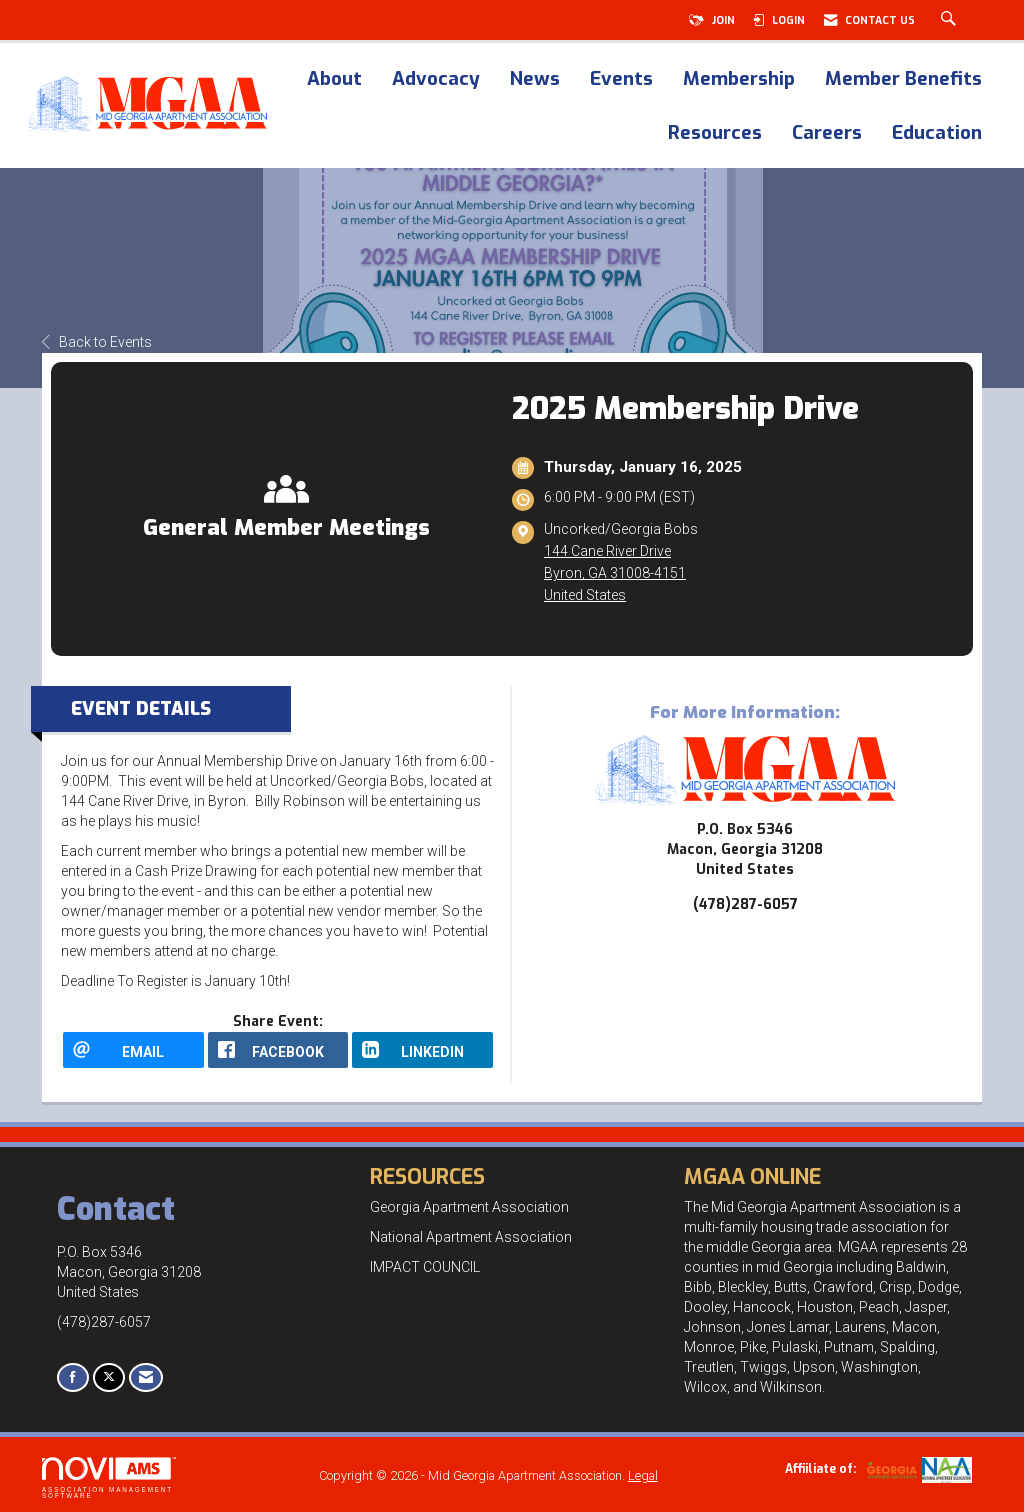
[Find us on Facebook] (73, 1377)
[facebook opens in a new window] (278, 1050)
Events (621, 80)
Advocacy (436, 80)
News (535, 80)
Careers (827, 134)
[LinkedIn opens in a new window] (422, 1050)
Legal (643, 1475)
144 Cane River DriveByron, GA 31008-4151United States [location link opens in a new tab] (615, 573)
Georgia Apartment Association (469, 1207)
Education (937, 134)
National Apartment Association (471, 1237)
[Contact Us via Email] (146, 1377)
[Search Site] (951, 20)
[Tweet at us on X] (109, 1377)
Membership (739, 80)
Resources (715, 134)
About (334, 80)
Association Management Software (109, 1478)
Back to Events (97, 342)
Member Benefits (903, 80)
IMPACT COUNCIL (425, 1267)
